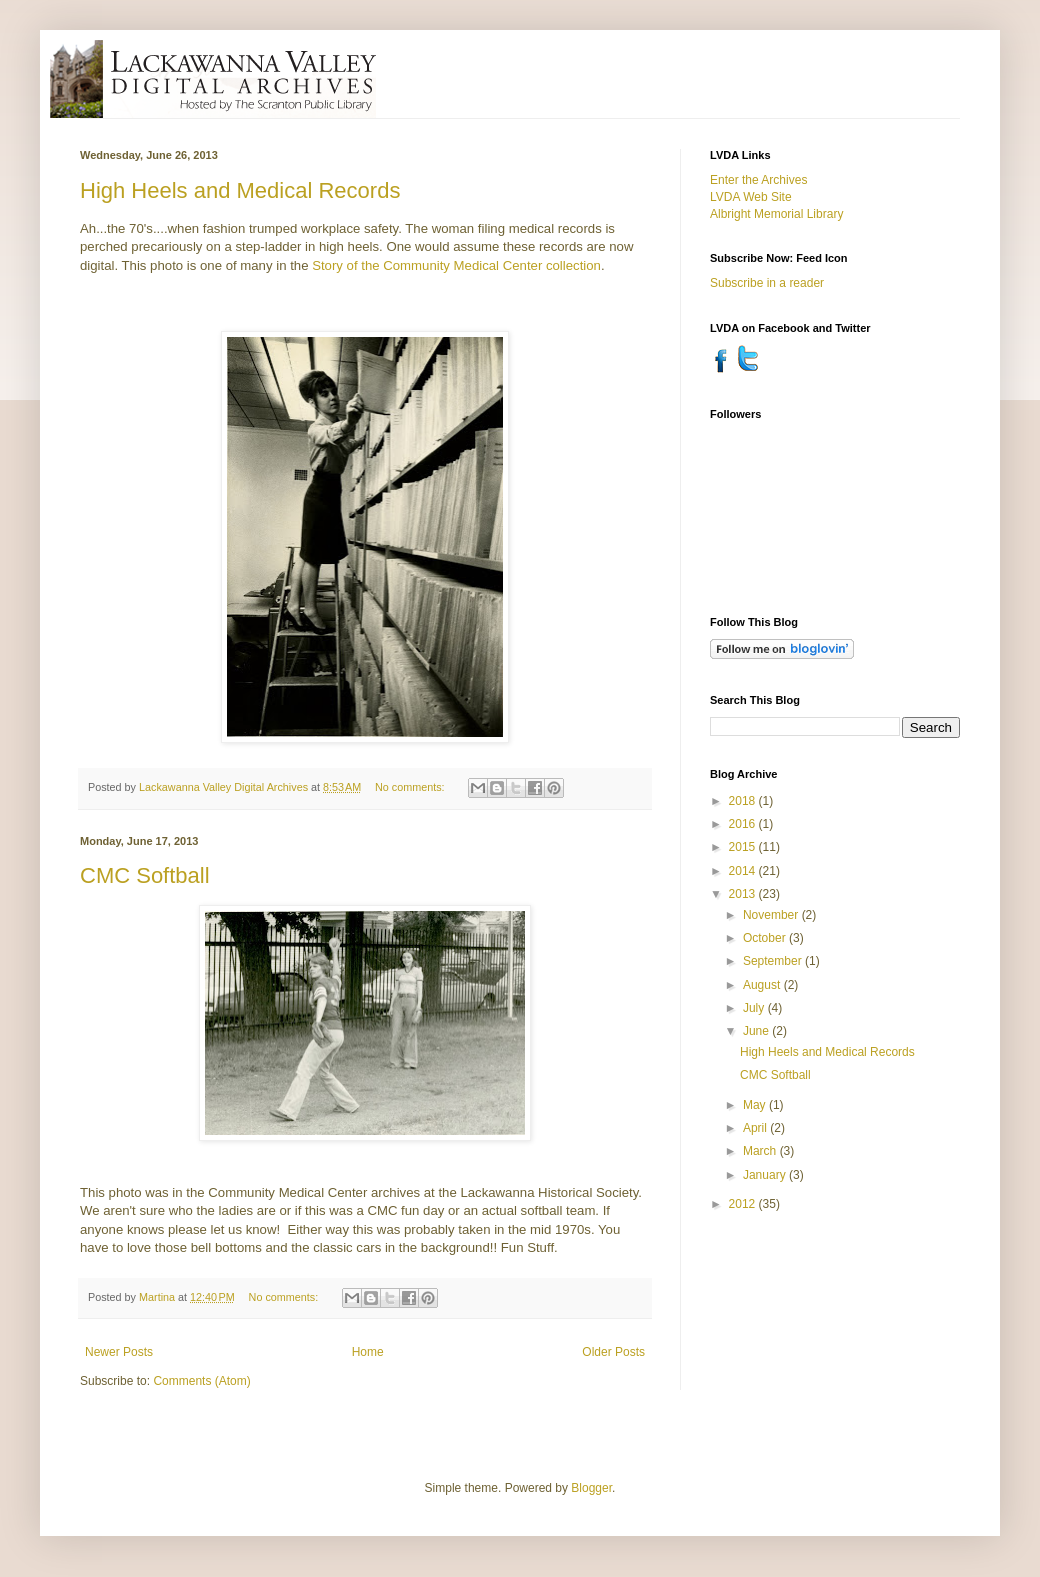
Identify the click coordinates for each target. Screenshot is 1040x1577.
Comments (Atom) (201, 1381)
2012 (744, 1204)
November (772, 915)
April (756, 1128)
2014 (744, 871)
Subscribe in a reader (767, 283)
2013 (744, 894)
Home (368, 1352)
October (766, 938)
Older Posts (613, 1352)
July (755, 1008)
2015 (744, 847)
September (774, 961)
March (761, 1151)
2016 (744, 824)
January (766, 1175)
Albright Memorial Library (776, 214)
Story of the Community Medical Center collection (456, 265)
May (756, 1105)
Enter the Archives (758, 180)
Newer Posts (119, 1352)
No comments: (411, 787)
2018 (744, 801)
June (757, 1031)
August (763, 985)
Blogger (591, 1488)
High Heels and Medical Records (240, 190)
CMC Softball (145, 875)
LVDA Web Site (751, 197)
